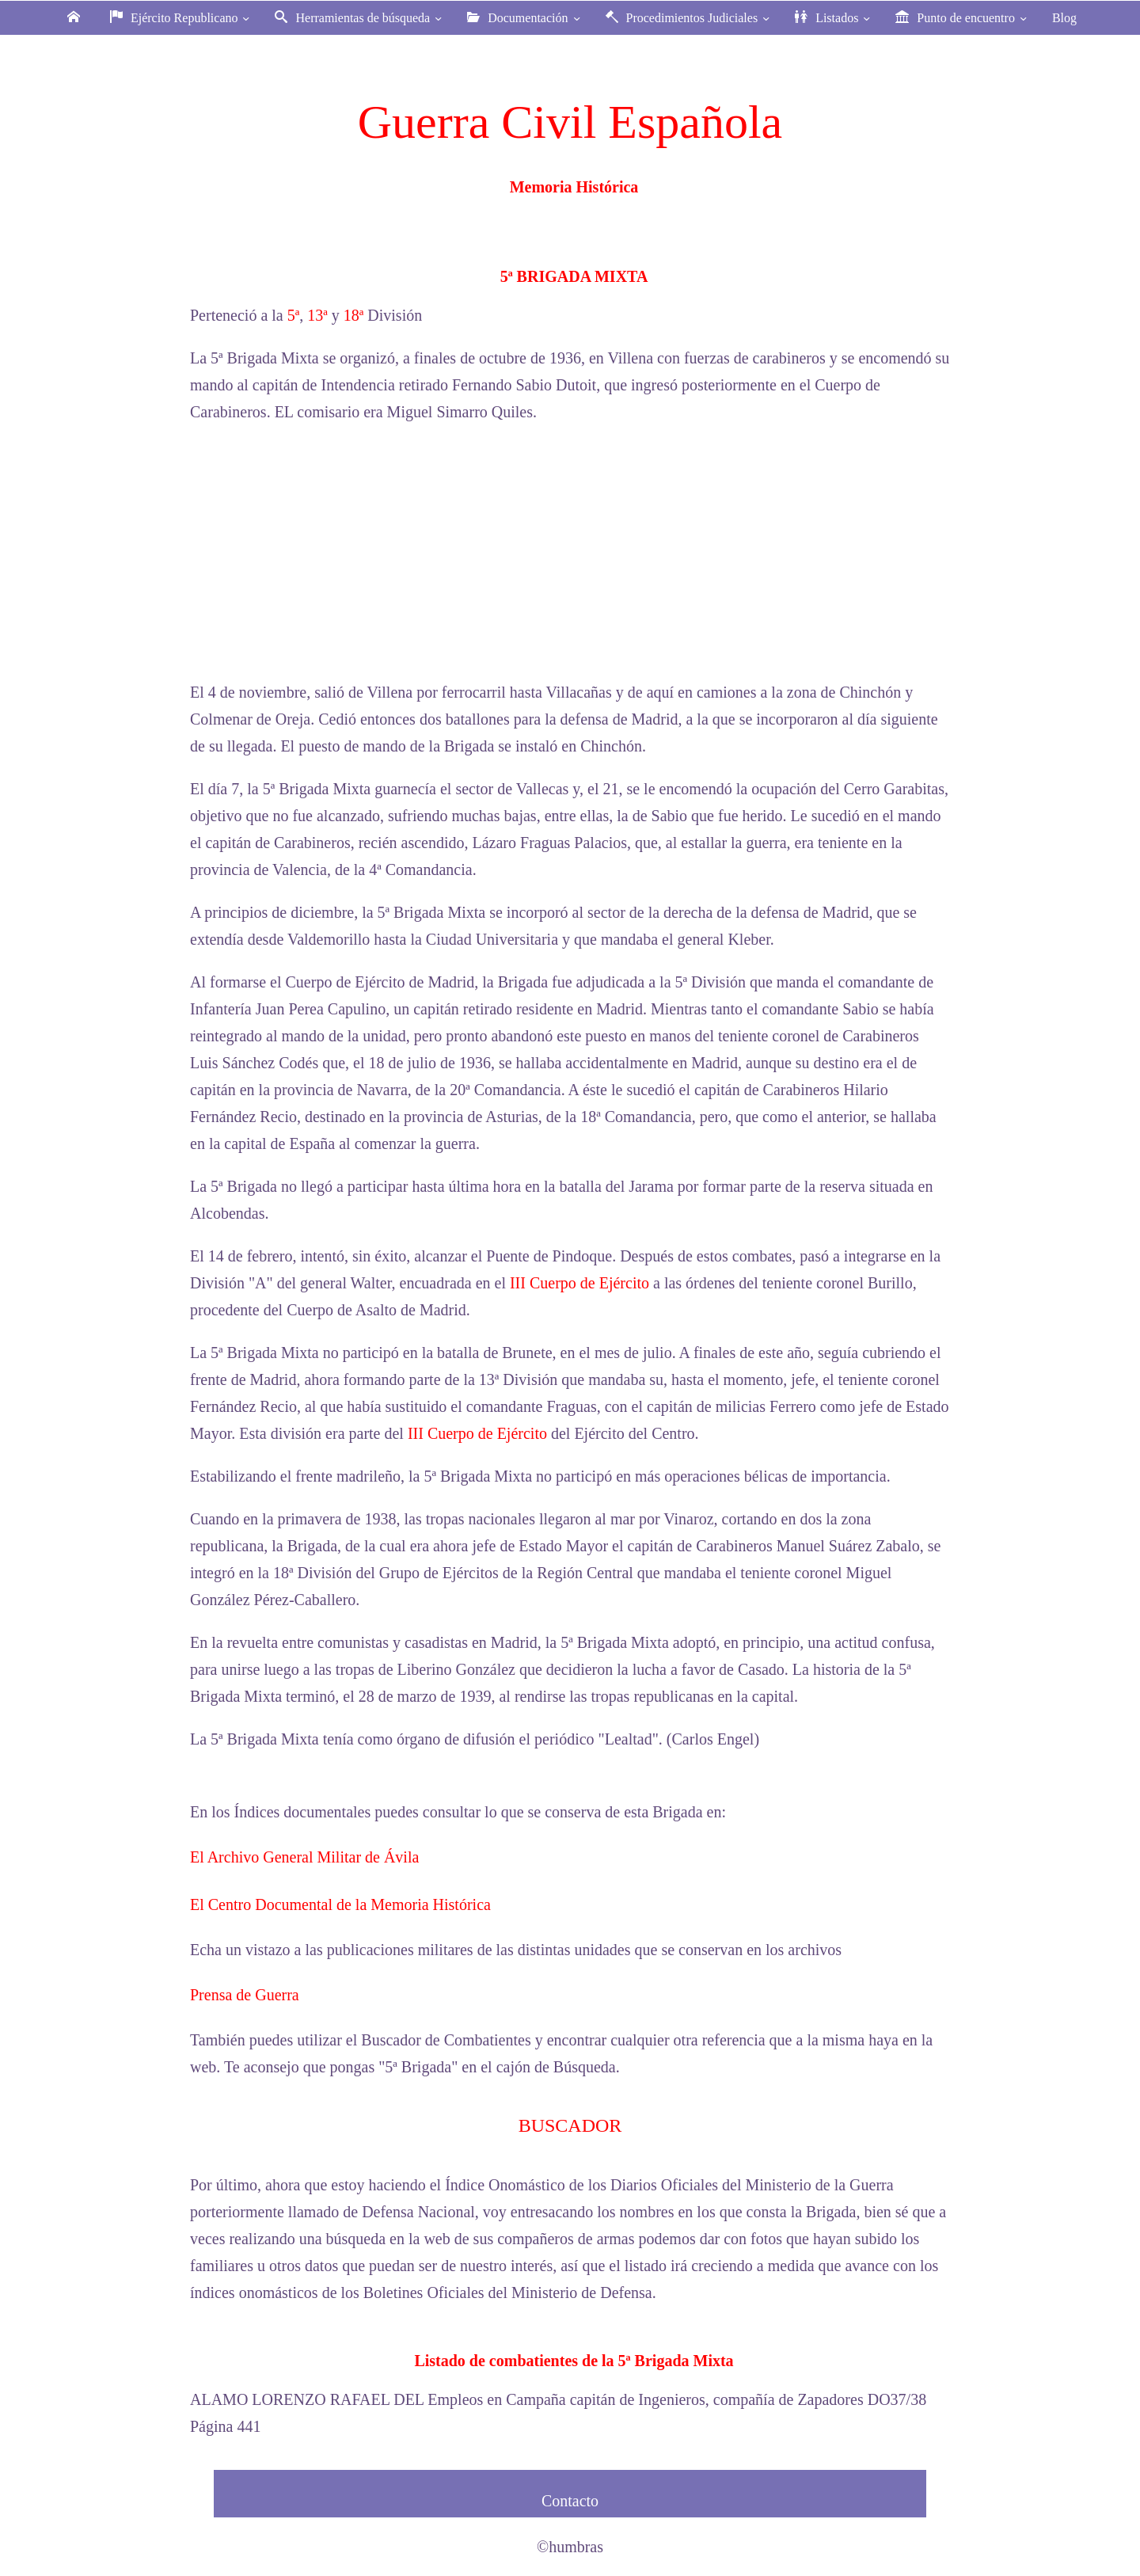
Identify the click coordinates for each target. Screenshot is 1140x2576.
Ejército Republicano (181, 17)
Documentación (525, 17)
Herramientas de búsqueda (360, 17)
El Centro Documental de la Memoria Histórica (340, 1904)
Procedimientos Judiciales (689, 17)
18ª (354, 315)
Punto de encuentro (962, 17)
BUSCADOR (570, 2125)
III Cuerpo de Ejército (579, 1283)
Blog (1064, 18)
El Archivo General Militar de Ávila (304, 1857)
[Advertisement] (570, 552)
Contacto (570, 2500)
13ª (317, 315)
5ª (293, 315)
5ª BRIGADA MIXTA (574, 276)
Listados (834, 17)
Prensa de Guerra (244, 1994)
